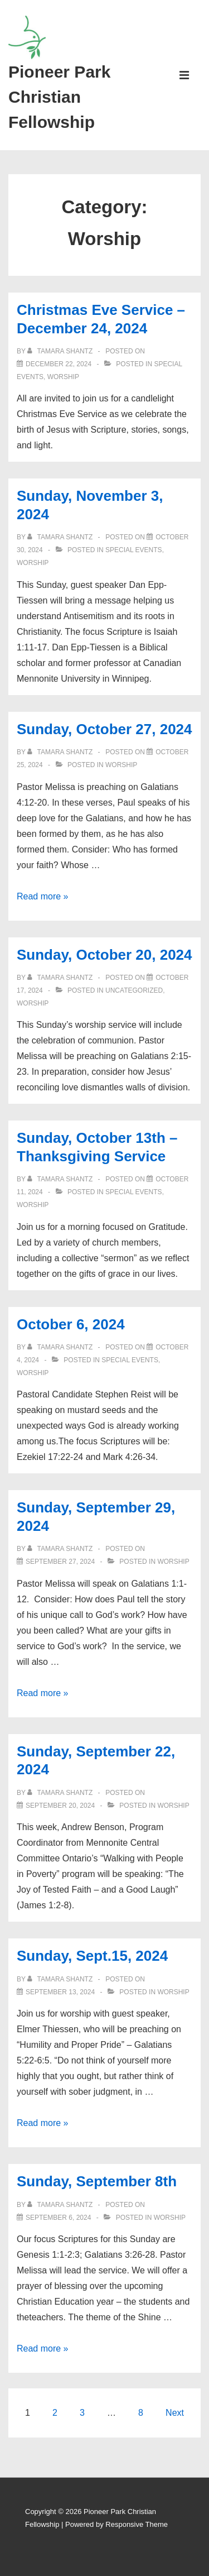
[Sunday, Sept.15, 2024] (60, 1992)
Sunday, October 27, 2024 (104, 729)
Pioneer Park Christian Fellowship (59, 97)
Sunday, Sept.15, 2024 (92, 1955)
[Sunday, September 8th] (58, 2217)
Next (175, 2412)
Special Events (133, 550)
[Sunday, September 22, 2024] (60, 1805)
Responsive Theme (136, 2524)
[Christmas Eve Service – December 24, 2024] (58, 364)
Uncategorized (134, 990)
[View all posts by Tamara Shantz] (60, 351)
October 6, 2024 (71, 1324)
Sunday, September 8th (97, 2181)
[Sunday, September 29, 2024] (60, 1561)
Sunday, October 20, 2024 (104, 954)
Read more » (43, 896)
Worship (63, 377)
